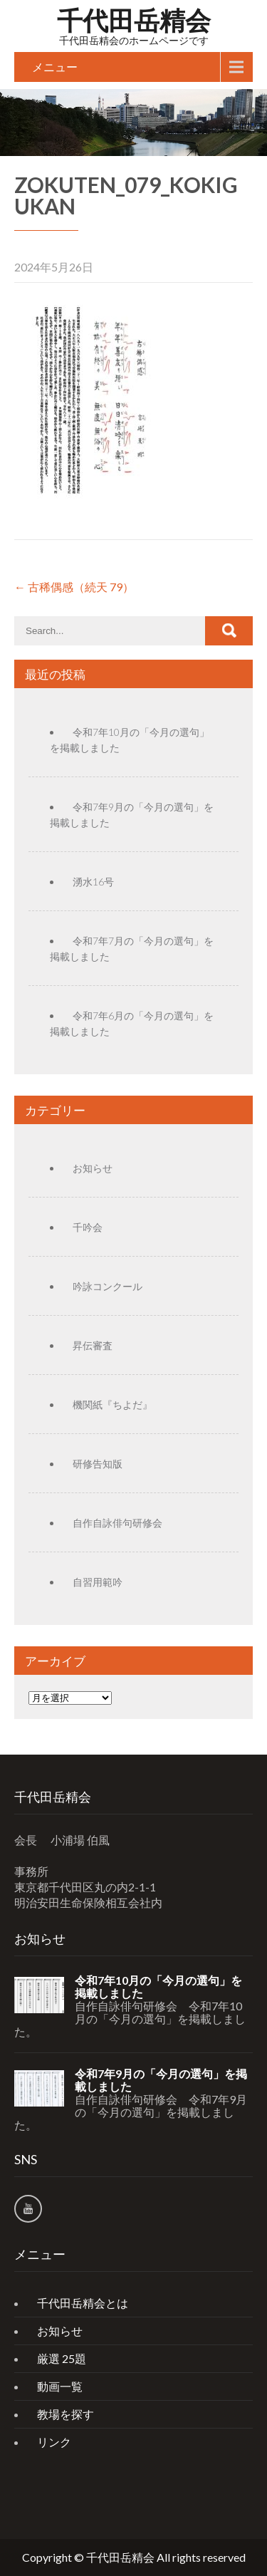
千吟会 (88, 1227)
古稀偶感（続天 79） (74, 586)
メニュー (55, 66)
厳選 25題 (61, 2358)
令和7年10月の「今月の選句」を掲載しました (158, 1987)
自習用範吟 (97, 1582)
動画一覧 (60, 2386)
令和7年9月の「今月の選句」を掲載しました (161, 2080)
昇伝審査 (92, 1345)
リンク (54, 2441)
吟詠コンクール (107, 1286)
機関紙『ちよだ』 (112, 1404)
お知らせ (92, 1168)
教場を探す (65, 2414)
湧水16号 (93, 882)
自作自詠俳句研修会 (117, 1523)
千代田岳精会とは (82, 2303)
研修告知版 (97, 1464)
